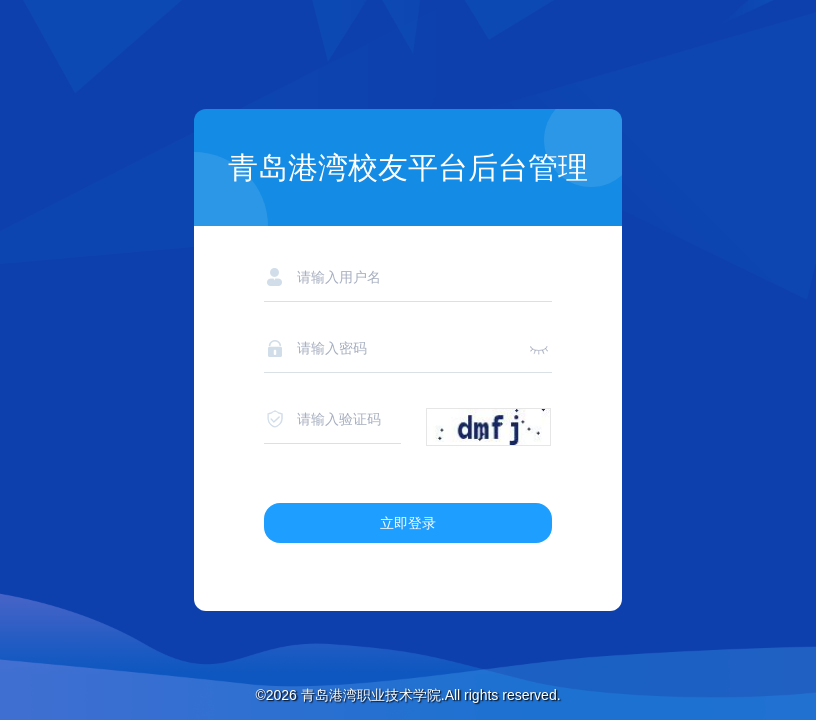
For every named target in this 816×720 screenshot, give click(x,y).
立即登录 (408, 523)
